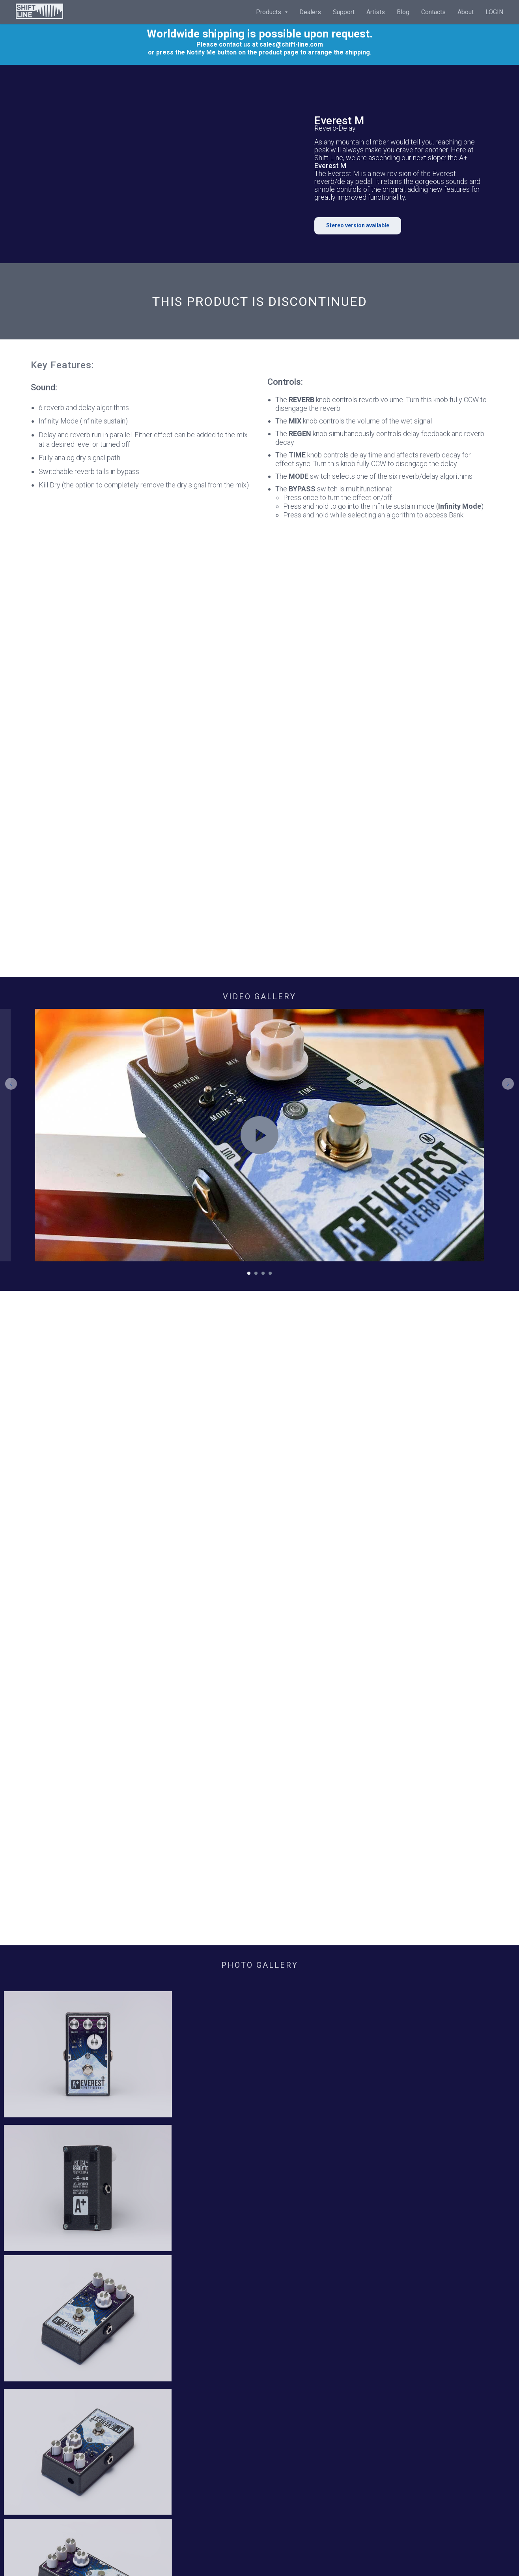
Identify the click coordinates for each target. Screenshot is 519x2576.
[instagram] (404, 2345)
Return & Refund (289, 2343)
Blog (403, 12)
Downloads (164, 2329)
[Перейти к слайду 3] (263, 1273)
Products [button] (269, 12)
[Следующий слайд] (508, 1135)
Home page (47, 2315)
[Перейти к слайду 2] (256, 1273)
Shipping (279, 2329)
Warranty (161, 2315)
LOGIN (494, 12)
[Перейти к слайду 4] (270, 1273)
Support (344, 12)
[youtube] (417, 2345)
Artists (375, 12)
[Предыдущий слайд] (11, 1135)
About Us (43, 2329)
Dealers (310, 12)
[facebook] (391, 2345)
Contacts (433, 12)
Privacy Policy (286, 2315)
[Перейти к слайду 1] (248, 1273)
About (465, 12)
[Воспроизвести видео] (259, 1135)
